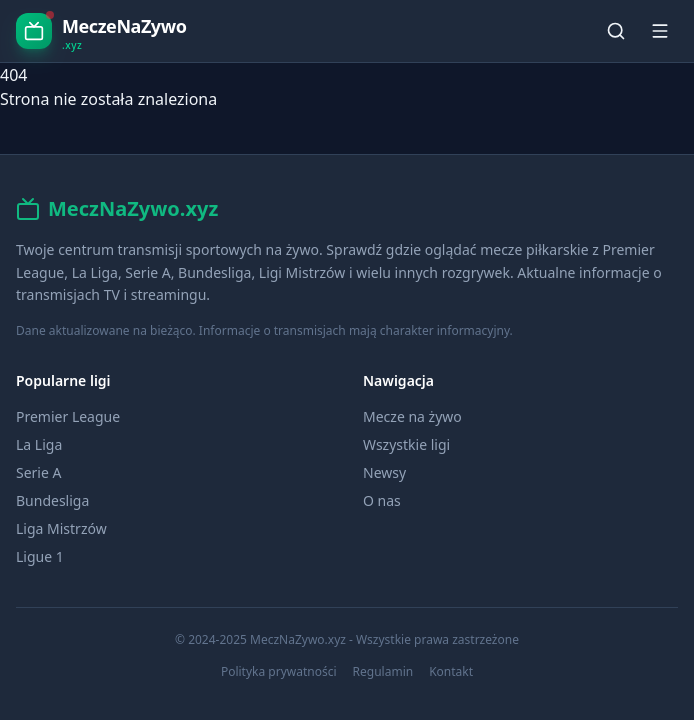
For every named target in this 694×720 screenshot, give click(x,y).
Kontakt (451, 672)
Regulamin (383, 672)
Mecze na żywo (412, 416)
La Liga (39, 444)
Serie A (38, 472)
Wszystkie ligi (406, 444)
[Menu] (660, 31)
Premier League (68, 416)
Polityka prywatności (279, 672)
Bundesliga (52, 500)
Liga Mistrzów (61, 528)
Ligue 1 (40, 556)
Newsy (384, 472)
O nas (382, 500)
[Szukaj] (616, 31)
